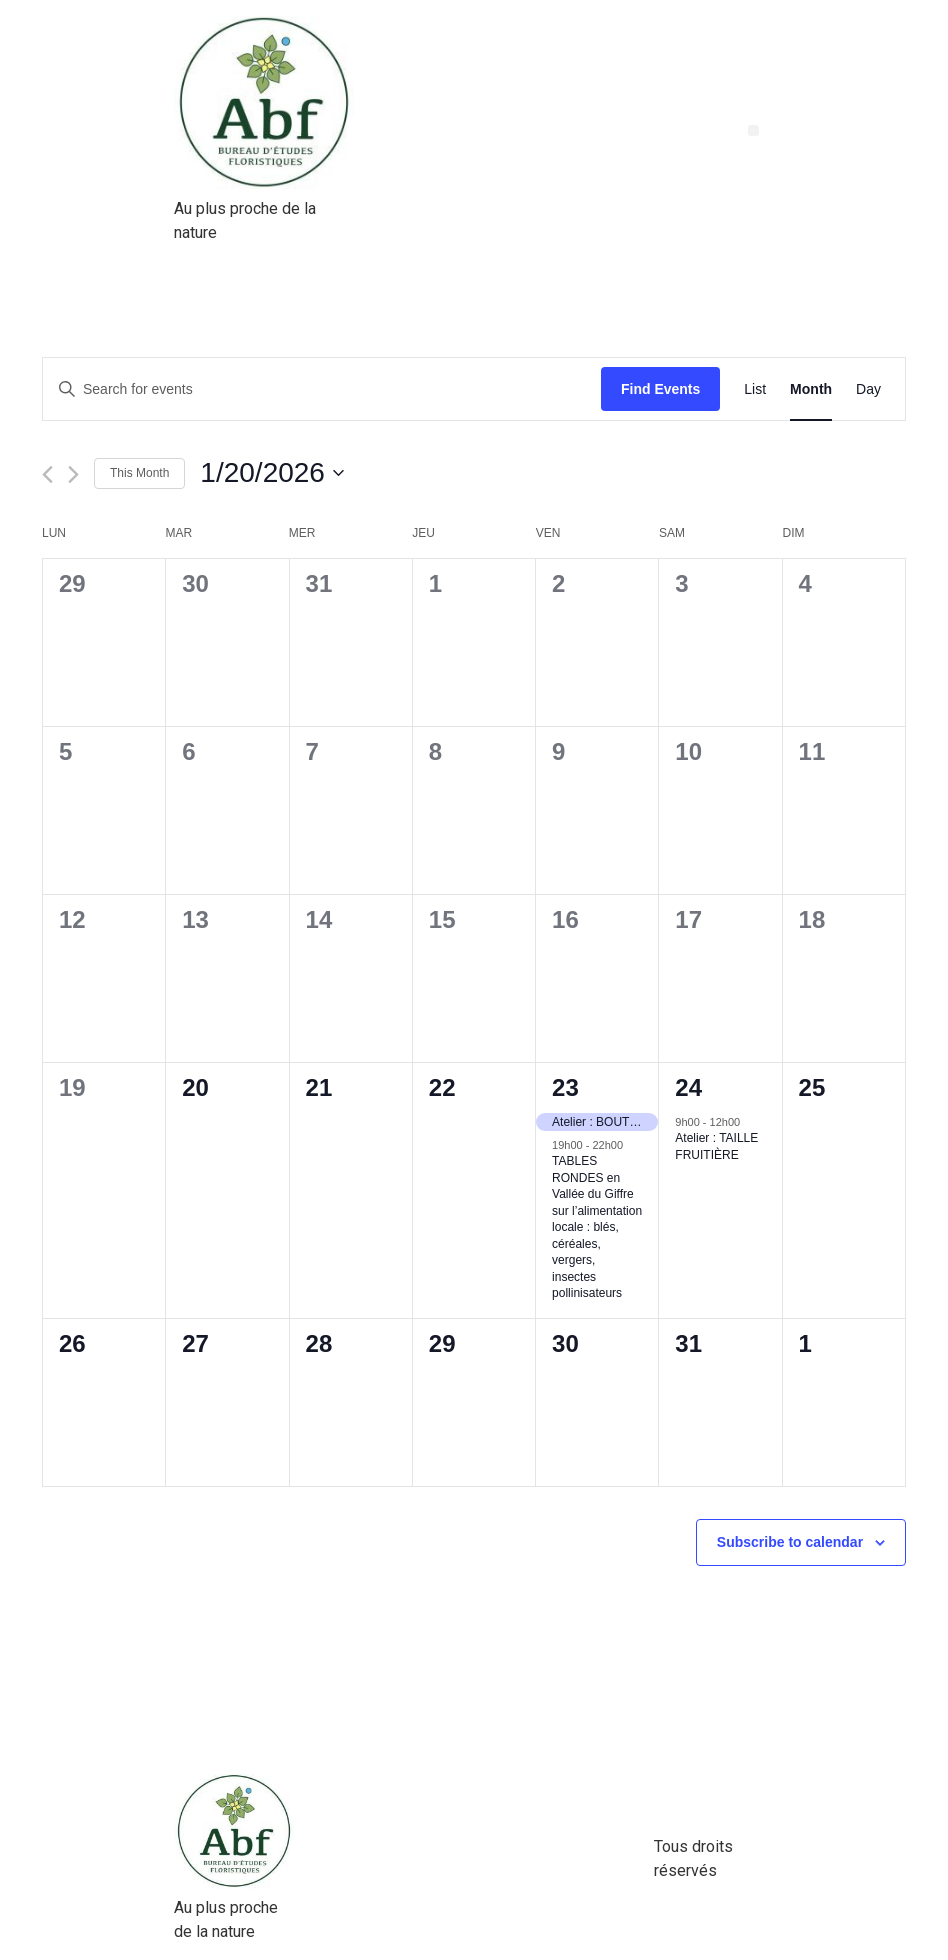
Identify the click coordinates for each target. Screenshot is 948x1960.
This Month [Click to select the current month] (139, 473)
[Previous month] (47, 474)
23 (565, 1087)
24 (688, 1087)
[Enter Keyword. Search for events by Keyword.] (322, 389)
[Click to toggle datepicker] (272, 473)
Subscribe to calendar (790, 1542)
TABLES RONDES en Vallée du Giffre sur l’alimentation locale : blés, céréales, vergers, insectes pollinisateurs (597, 1227)
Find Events (660, 389)
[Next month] (73, 474)
